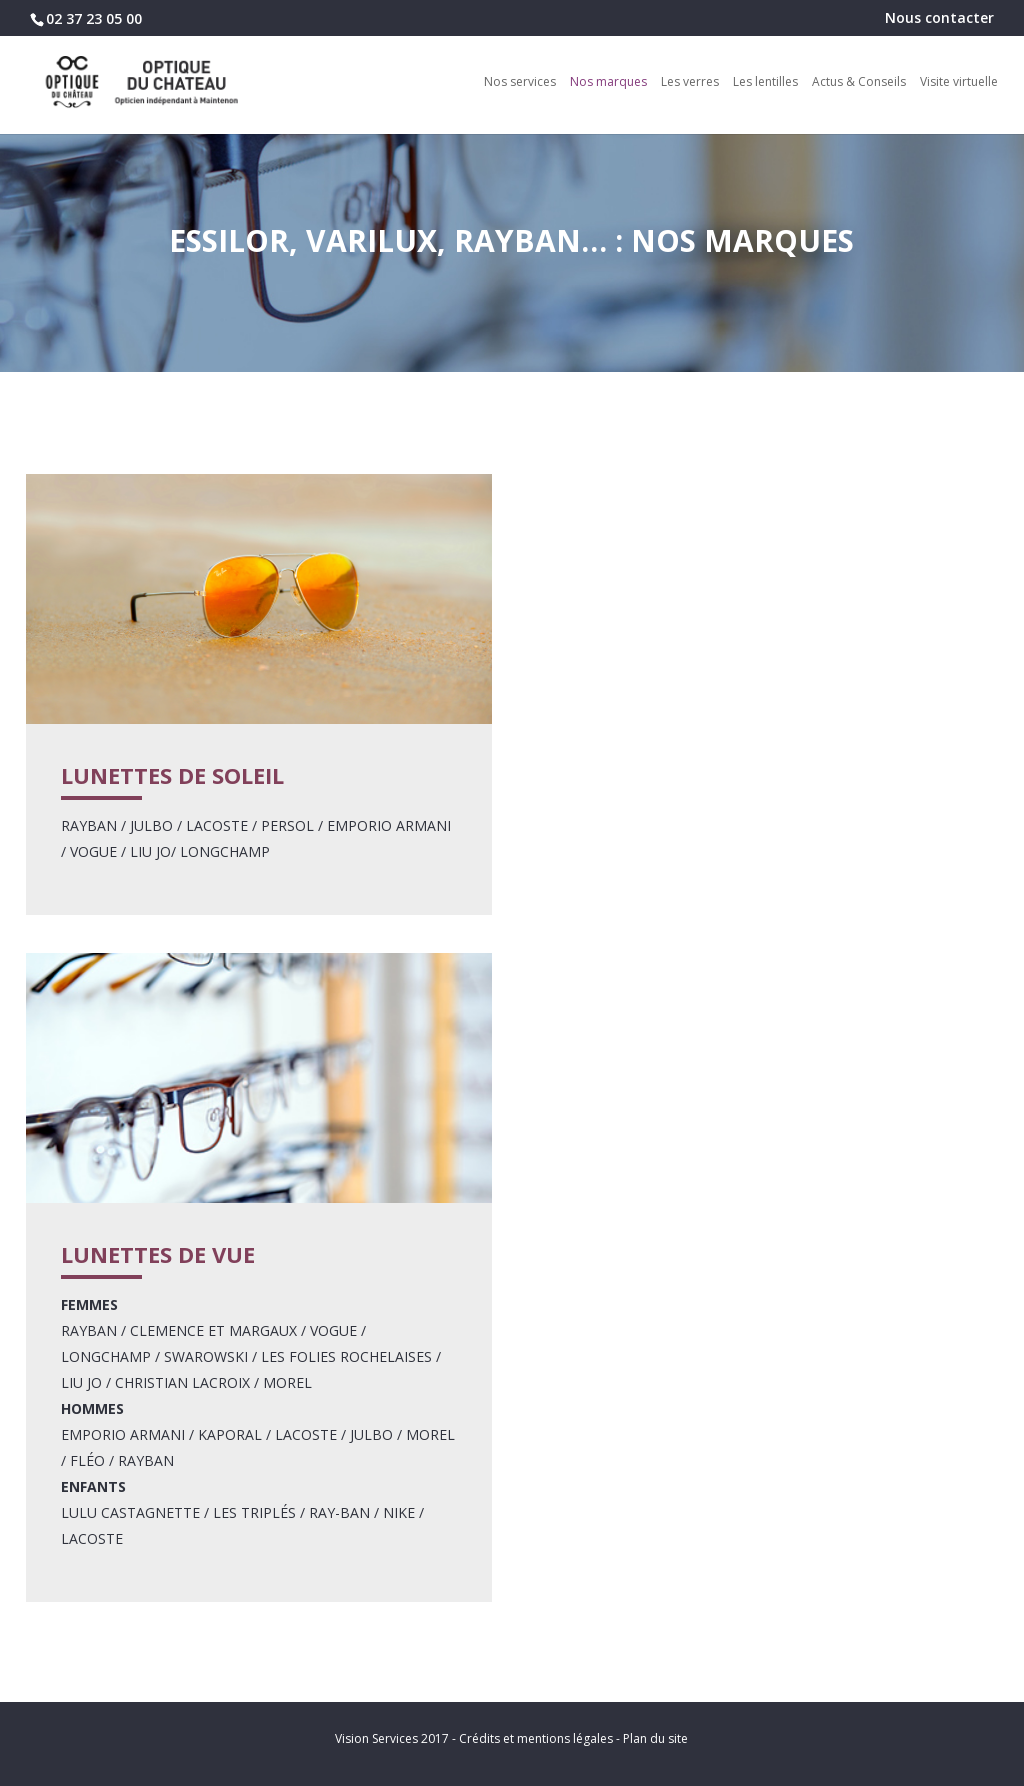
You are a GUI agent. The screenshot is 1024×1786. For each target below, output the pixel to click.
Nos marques (608, 82)
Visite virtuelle (959, 82)
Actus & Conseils (859, 82)
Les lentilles (765, 82)
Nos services (520, 82)
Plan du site (655, 1738)
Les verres (690, 82)
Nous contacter (939, 19)
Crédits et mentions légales (536, 1738)
